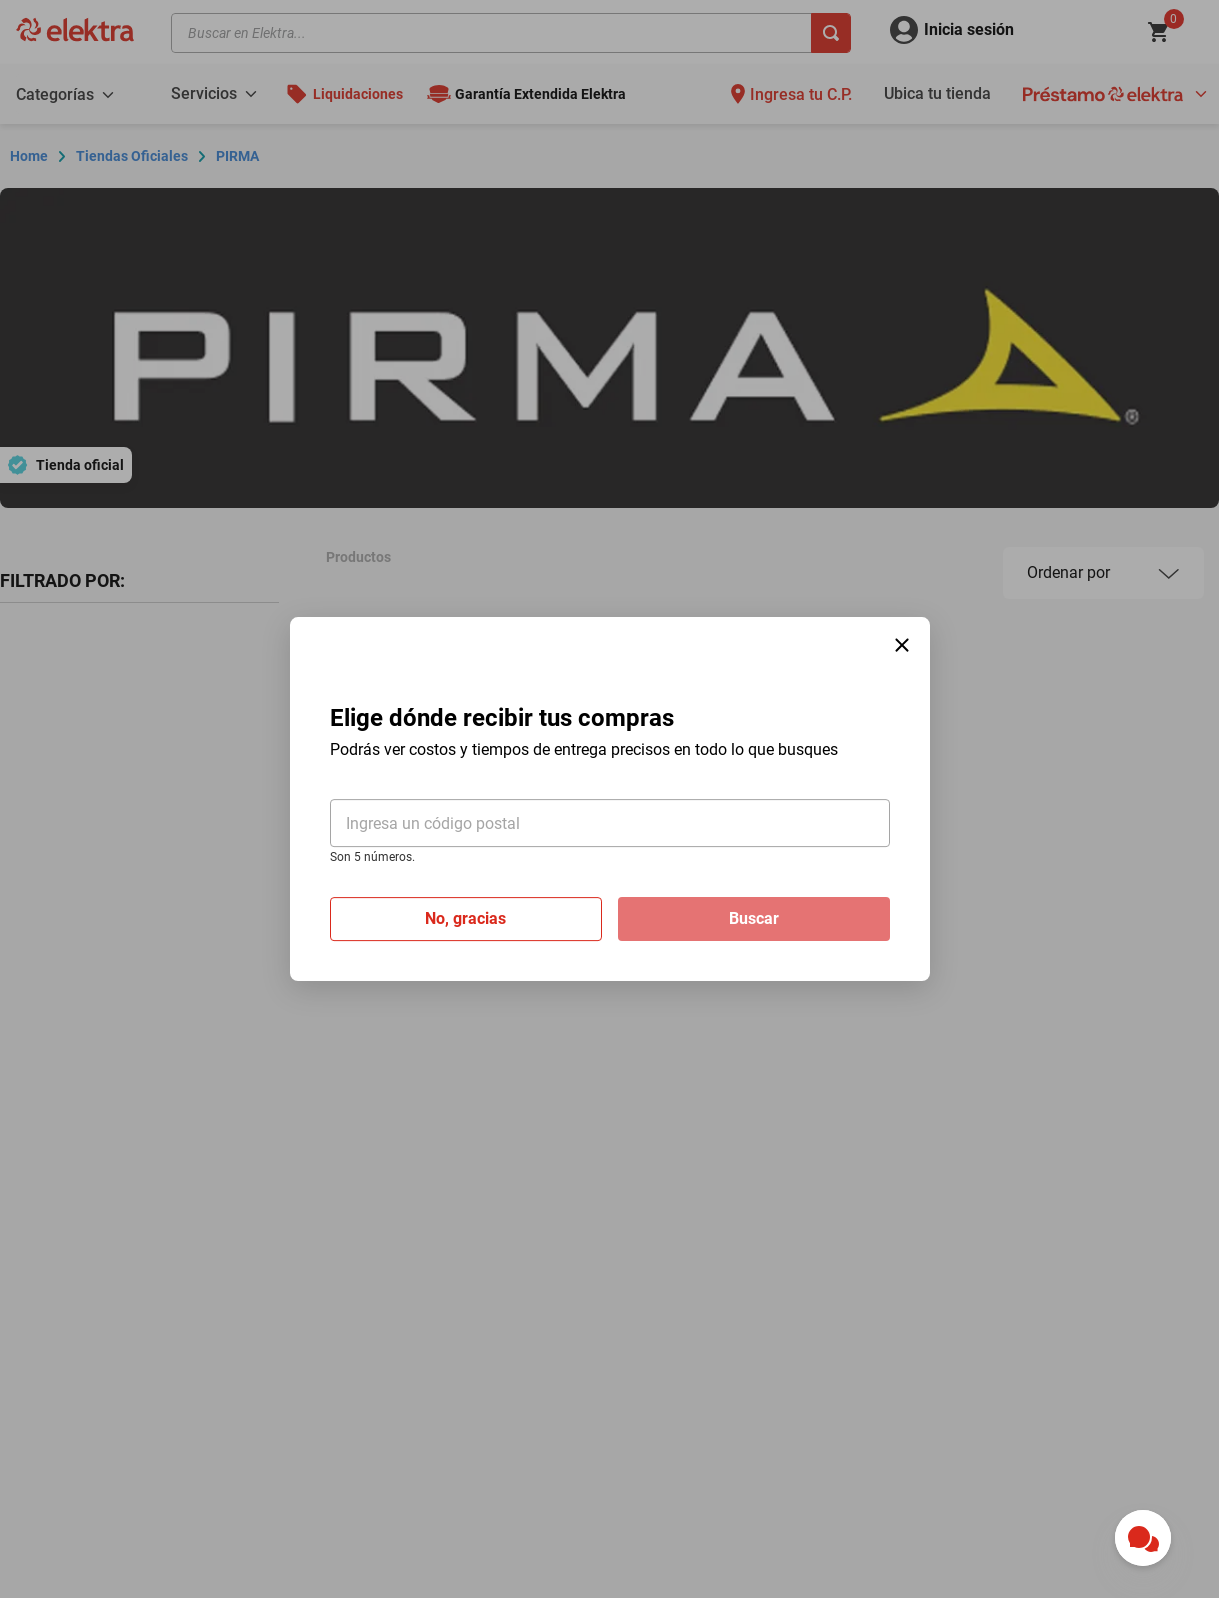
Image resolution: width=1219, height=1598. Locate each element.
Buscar (754, 918)
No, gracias (465, 918)
